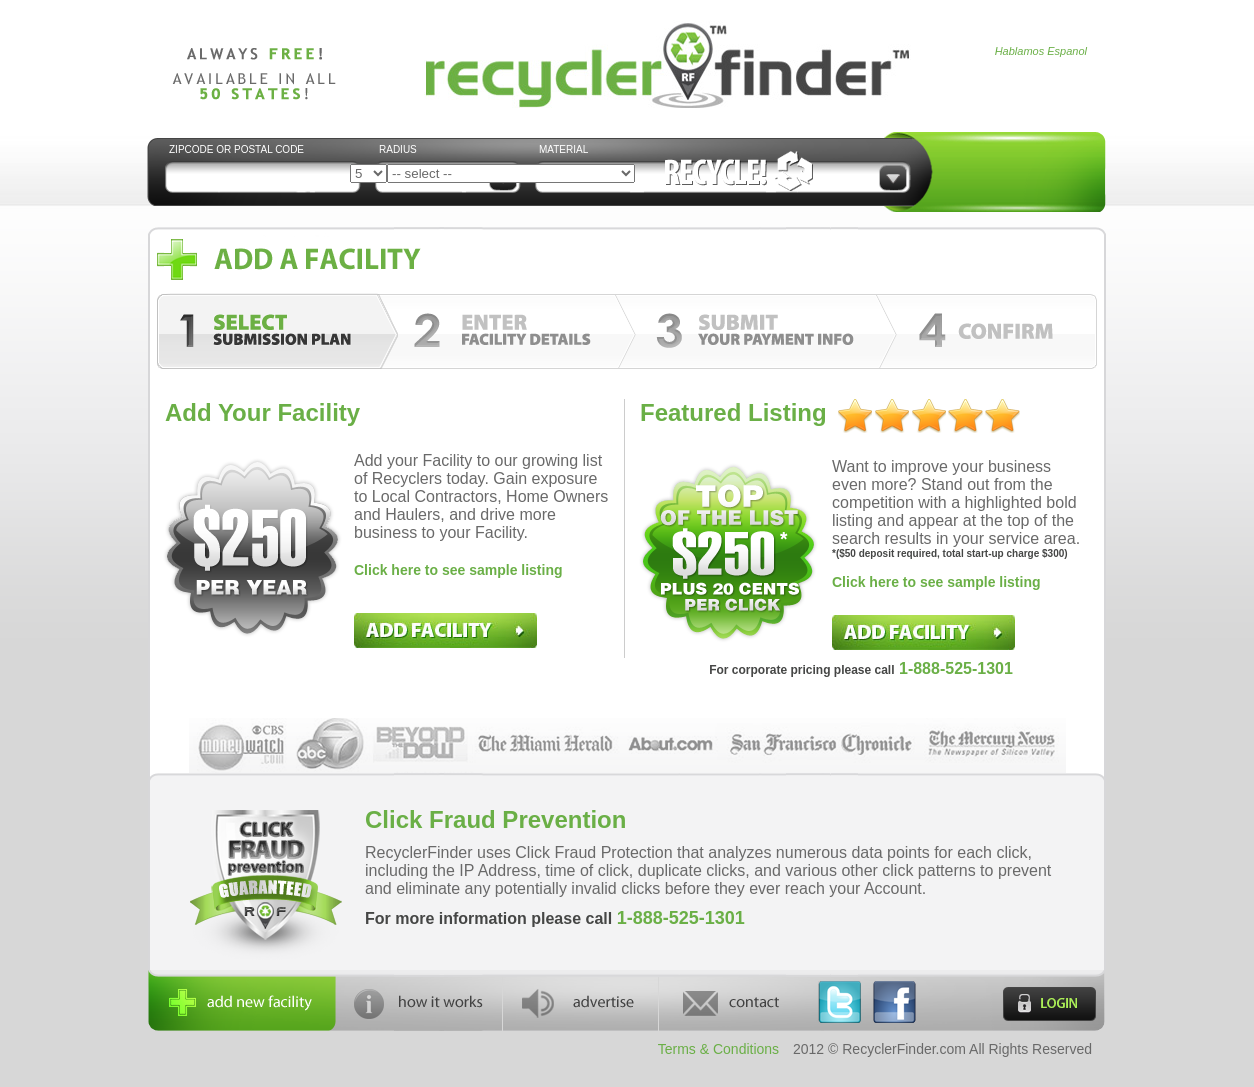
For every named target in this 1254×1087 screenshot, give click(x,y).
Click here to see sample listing (458, 570)
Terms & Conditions (718, 1049)
